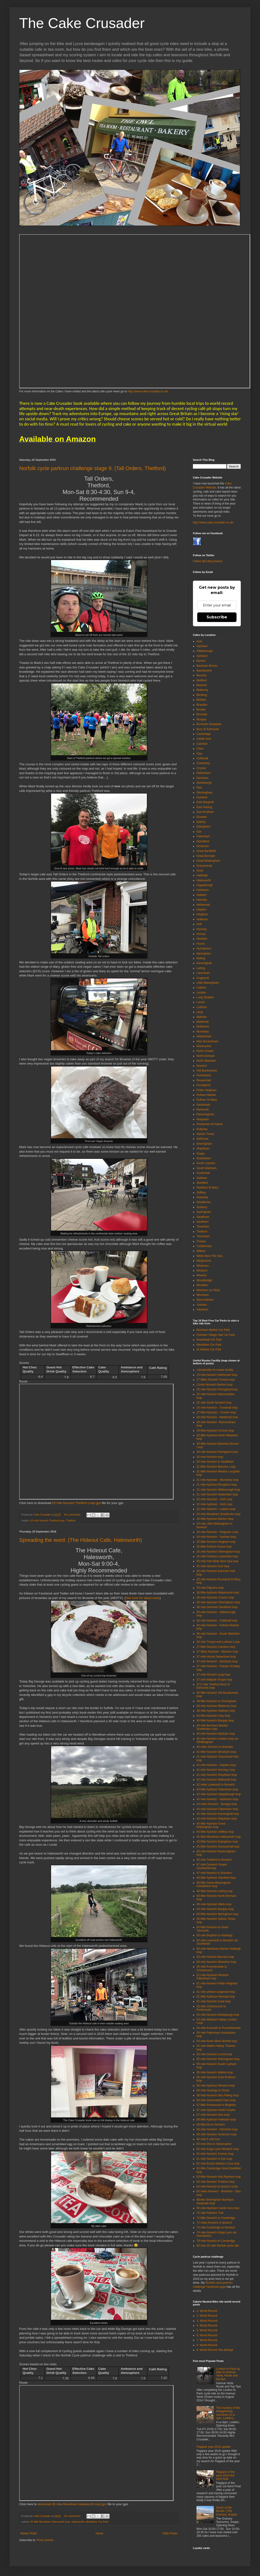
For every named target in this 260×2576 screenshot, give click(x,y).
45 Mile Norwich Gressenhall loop (217, 1846)
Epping (200, 821)
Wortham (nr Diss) (208, 1290)
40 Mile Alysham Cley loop (213, 1715)
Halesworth (77, 2521)
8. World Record (206, 2345)
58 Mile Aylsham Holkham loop (216, 2119)
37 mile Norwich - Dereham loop (216, 1661)
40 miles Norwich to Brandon (214, 1747)
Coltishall (202, 758)
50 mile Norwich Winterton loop (216, 1962)
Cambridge (203, 734)
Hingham (202, 914)
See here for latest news (143, 1598)
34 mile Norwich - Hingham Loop (217, 1532)
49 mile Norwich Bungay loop (215, 1909)
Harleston (202, 890)
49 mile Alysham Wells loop (213, 1904)
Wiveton (201, 1275)
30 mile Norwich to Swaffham (215, 1461)
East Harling (204, 807)
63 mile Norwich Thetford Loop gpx (77, 1503)
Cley (199, 753)
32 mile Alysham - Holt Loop (214, 1499)
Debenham (203, 773)
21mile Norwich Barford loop (214, 1384)
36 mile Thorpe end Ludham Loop (218, 1641)
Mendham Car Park (97, 2521)
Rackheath (203, 1104)
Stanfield (202, 1182)
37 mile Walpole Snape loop (214, 1679)
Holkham (202, 919)
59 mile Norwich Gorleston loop (216, 2134)
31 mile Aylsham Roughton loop (216, 1484)
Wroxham (202, 1295)
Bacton (200, 660)
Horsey (201, 934)
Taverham (202, 1226)
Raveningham (205, 1114)
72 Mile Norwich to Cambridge (215, 2218)
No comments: (73, 1514)
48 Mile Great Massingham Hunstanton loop (213, 1884)
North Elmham (205, 1056)
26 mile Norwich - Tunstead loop (216, 1407)
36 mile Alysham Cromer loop (215, 1597)
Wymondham (205, 1299)
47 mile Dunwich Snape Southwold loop (211, 1866)
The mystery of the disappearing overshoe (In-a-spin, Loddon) (228, 2413)
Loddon (201, 987)
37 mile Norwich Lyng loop (213, 1674)
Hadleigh (202, 875)
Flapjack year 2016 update (213, 2446)
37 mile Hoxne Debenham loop (216, 1656)
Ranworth (202, 1109)
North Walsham (206, 1060)
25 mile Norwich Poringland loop (217, 1389)
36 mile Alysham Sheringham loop (218, 1602)
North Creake (205, 1051)
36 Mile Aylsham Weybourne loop (217, 1592)
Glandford (202, 841)
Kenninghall (204, 963)
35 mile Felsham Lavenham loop (217, 1556)
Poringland (203, 1085)
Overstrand (203, 1075)
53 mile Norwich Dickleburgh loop (217, 2014)
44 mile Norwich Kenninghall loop (217, 1813)
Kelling (200, 958)
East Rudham (205, 812)
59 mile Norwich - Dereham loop (216, 2129)
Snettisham (203, 1158)
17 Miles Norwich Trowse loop (215, 1379)
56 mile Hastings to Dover (212, 2090)
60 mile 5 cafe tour (208, 2139)
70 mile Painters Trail (209, 2213)
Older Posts (169, 2533)
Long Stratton (205, 997)
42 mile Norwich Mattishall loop (216, 1779)
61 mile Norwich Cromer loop (215, 2153)
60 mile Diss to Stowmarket (213, 2144)
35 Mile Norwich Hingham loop (216, 1541)
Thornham (203, 1236)
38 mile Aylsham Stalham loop (215, 1710)
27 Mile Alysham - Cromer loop (216, 1412)
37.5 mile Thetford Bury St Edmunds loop (213, 1686)
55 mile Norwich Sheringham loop (217, 2059)
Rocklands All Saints (209, 1124)
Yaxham (201, 1304)
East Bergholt (205, 802)
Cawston (202, 743)
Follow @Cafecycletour (208, 561)
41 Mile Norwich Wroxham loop (216, 1752)
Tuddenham (204, 1246)
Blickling (201, 695)
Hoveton (201, 938)
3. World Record (206, 2320)
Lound (200, 1002)
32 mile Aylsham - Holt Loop (214, 1504)
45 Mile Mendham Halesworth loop (50, 2521)
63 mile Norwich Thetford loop (47, 1520)
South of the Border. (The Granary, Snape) (226, 2511)
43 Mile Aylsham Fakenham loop (217, 1789)
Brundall (201, 714)
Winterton (202, 1265)
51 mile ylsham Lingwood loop (215, 1991)
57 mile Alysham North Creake (215, 2110)
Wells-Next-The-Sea (209, 1256)
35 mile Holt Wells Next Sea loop (217, 1561)
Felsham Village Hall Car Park (215, 1335)
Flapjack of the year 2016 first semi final (225, 2475)
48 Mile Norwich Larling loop (214, 1891)
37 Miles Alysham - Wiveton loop (217, 1651)
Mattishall (202, 1021)
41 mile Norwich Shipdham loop (216, 1775)
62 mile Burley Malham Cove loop (217, 2163)
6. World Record (206, 2335)
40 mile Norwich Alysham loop (215, 1733)
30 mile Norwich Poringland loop (217, 1452)
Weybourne (203, 1260)
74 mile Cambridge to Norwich (215, 2227)
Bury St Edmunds (207, 729)
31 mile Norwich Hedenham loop (217, 1494)
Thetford (70, 1520)
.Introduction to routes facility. (215, 1369)
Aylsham (202, 656)
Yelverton (202, 1309)
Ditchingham (204, 792)
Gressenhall (204, 865)
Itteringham (203, 953)
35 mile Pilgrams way (210, 1587)
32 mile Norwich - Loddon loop (215, 1509)
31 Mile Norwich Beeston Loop (216, 1466)
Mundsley (202, 1031)
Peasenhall (203, 1080)
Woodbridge (204, 1280)
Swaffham (202, 1217)
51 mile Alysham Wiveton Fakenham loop (212, 1976)
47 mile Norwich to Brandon (214, 1873)
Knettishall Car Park (209, 1339)
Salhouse (202, 1138)
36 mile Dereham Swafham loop (216, 1607)
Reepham (202, 1119)
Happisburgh (204, 885)
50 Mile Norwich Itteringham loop (217, 1914)
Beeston (201, 685)
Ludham (201, 1007)
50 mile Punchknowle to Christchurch (211, 1968)
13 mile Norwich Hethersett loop (216, 1375)
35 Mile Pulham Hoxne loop (214, 1546)
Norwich (201, 1065)
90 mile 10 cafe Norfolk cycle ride (217, 2245)
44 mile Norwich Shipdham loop (216, 1818)
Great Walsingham (208, 860)
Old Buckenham (206, 1070)
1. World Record (206, 2311)
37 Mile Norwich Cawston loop (215, 1647)
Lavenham (203, 973)
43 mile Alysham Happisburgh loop (218, 1794)
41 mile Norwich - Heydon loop (216, 1765)
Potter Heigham (206, 1090)
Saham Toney (205, 1134)
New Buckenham (207, 1041)
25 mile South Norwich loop (213, 1402)
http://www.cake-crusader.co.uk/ (148, 391)
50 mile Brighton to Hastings (214, 1935)
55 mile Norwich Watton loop (214, 2072)
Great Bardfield (206, 851)
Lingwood (202, 978)
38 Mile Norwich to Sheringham (216, 1701)
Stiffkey (201, 1192)
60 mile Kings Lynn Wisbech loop (217, 2149)
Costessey (203, 763)
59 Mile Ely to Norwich (210, 2124)
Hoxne (200, 943)
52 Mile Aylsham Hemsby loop (215, 1996)
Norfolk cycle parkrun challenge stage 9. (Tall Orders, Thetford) (92, 468)
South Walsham (206, 1168)
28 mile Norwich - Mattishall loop (217, 1417)
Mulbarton (202, 1026)
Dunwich (202, 797)
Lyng (199, 1012)
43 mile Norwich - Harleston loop (217, 1799)
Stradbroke (203, 1202)
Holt (199, 924)
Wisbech (202, 1270)
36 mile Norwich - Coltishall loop (216, 1620)
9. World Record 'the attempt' (214, 2350)
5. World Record (206, 2330)
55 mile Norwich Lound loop (214, 2054)
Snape (200, 1153)
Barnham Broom (206, 665)
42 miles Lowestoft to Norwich (215, 1784)
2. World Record (206, 2315)
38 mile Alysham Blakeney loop (216, 1706)
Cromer (201, 768)
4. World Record (206, 2325)
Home (99, 2533)
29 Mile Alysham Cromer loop (215, 1430)
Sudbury (201, 1207)
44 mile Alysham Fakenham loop (217, 1809)
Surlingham (203, 1212)
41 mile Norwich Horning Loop (215, 1769)
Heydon (201, 909)
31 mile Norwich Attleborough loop (218, 1489)
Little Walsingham (207, 982)
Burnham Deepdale (208, 724)
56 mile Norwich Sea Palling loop (217, 2095)
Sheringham (204, 1143)
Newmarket (203, 1046)
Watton (201, 1251)
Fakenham (203, 836)
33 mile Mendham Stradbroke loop (218, 1514)
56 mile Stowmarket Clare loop (216, 2100)
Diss (199, 787)
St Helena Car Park (208, 1349)
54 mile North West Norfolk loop (216, 2041)
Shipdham (202, 1148)
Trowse (201, 1241)
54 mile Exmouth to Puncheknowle (218, 2028)
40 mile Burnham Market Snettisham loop (212, 1727)
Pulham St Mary (206, 1099)
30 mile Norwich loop (209, 1457)
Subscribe (217, 617)
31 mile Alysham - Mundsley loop (217, 1480)
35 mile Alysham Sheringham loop (218, 1551)
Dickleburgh (204, 782)
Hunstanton (203, 948)
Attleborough (204, 651)
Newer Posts (28, 2533)
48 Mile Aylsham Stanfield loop (216, 1877)
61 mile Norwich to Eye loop (214, 2158)
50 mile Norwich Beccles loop (215, 1957)
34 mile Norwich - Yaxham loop (216, 1536)
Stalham (201, 1178)
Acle (199, 641)
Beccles (201, 675)
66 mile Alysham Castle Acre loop (217, 2208)
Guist (199, 870)
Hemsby (201, 899)
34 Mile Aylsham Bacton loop (214, 1519)
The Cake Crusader (82, 23)
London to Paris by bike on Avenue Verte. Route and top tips (228, 2374)
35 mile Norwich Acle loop (212, 1566)
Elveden (201, 817)
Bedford (201, 680)
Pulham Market (206, 1095)
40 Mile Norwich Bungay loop (215, 1720)
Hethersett (203, 904)
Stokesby (202, 1197)
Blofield (201, 699)
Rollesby (202, 1129)
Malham (201, 1017)
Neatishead (203, 1036)
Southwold (203, 1173)
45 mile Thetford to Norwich (214, 1859)
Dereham (202, 778)
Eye (199, 831)
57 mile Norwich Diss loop (213, 2114)
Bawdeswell (204, 670)
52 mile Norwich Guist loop (213, 2001)
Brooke (201, 709)
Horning (201, 929)
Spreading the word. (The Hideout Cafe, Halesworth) (80, 1540)
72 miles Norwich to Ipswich (214, 2222)
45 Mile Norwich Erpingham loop (217, 1841)
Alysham (202, 646)
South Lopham (205, 1163)
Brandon (201, 704)
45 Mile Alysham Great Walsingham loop (210, 1825)
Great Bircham (205, 856)
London (201, 992)
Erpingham (203, 826)
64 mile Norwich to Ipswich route (217, 2186)
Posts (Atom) (45, 2540)
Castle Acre (203, 738)
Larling (200, 968)
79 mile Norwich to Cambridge (215, 2241)
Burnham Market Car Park (213, 1330)
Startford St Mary (207, 1187)
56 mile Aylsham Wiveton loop (215, 2085)
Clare (199, 748)
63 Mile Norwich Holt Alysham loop (218, 2176)
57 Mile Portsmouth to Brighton (216, 2105)
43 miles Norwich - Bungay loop (216, 1804)
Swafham (202, 1221)
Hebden (201, 895)
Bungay (201, 719)
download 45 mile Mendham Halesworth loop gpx (72, 2504)
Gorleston (202, 846)
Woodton (202, 1285)
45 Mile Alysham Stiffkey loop (215, 1831)
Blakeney (202, 690)
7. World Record (206, 2340)
